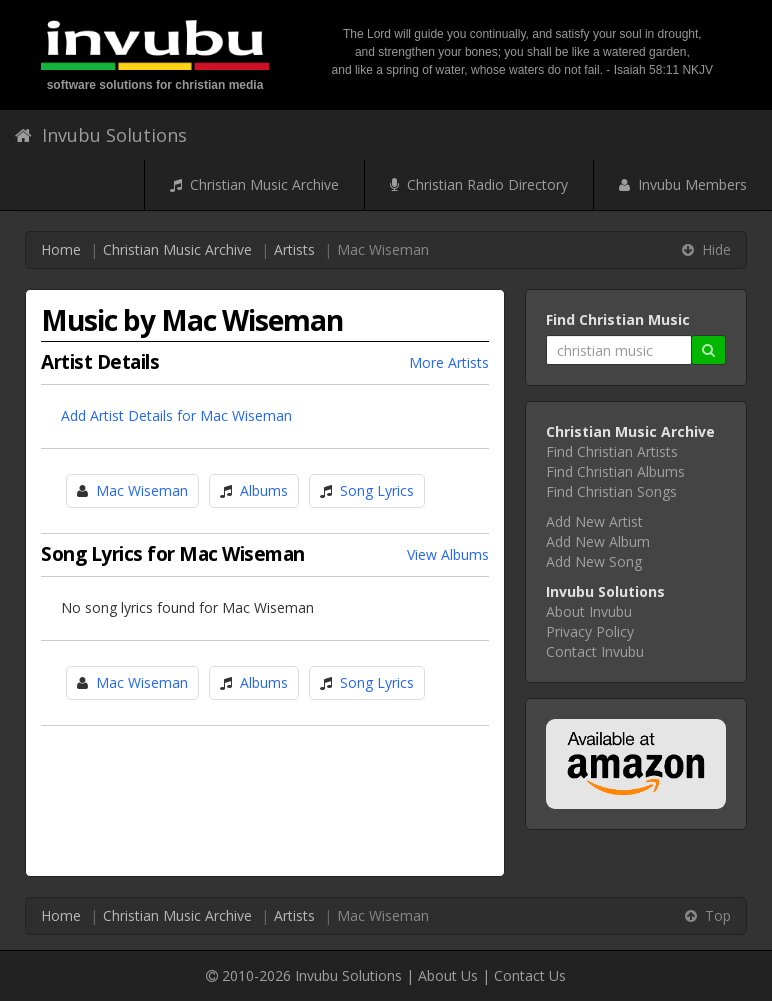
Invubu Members (683, 184)
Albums (264, 490)
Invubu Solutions (101, 135)
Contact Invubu (595, 651)
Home (61, 249)
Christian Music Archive (254, 184)
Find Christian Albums (615, 471)
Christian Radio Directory (479, 184)
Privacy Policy (590, 631)
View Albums (448, 554)
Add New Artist (594, 521)
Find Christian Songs (611, 491)
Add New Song (594, 561)
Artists (294, 249)
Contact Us (530, 975)
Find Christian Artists (612, 451)
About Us (448, 975)
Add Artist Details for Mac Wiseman (176, 415)
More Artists (449, 362)
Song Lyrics (377, 490)
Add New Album (598, 541)
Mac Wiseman (142, 490)
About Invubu (589, 611)
